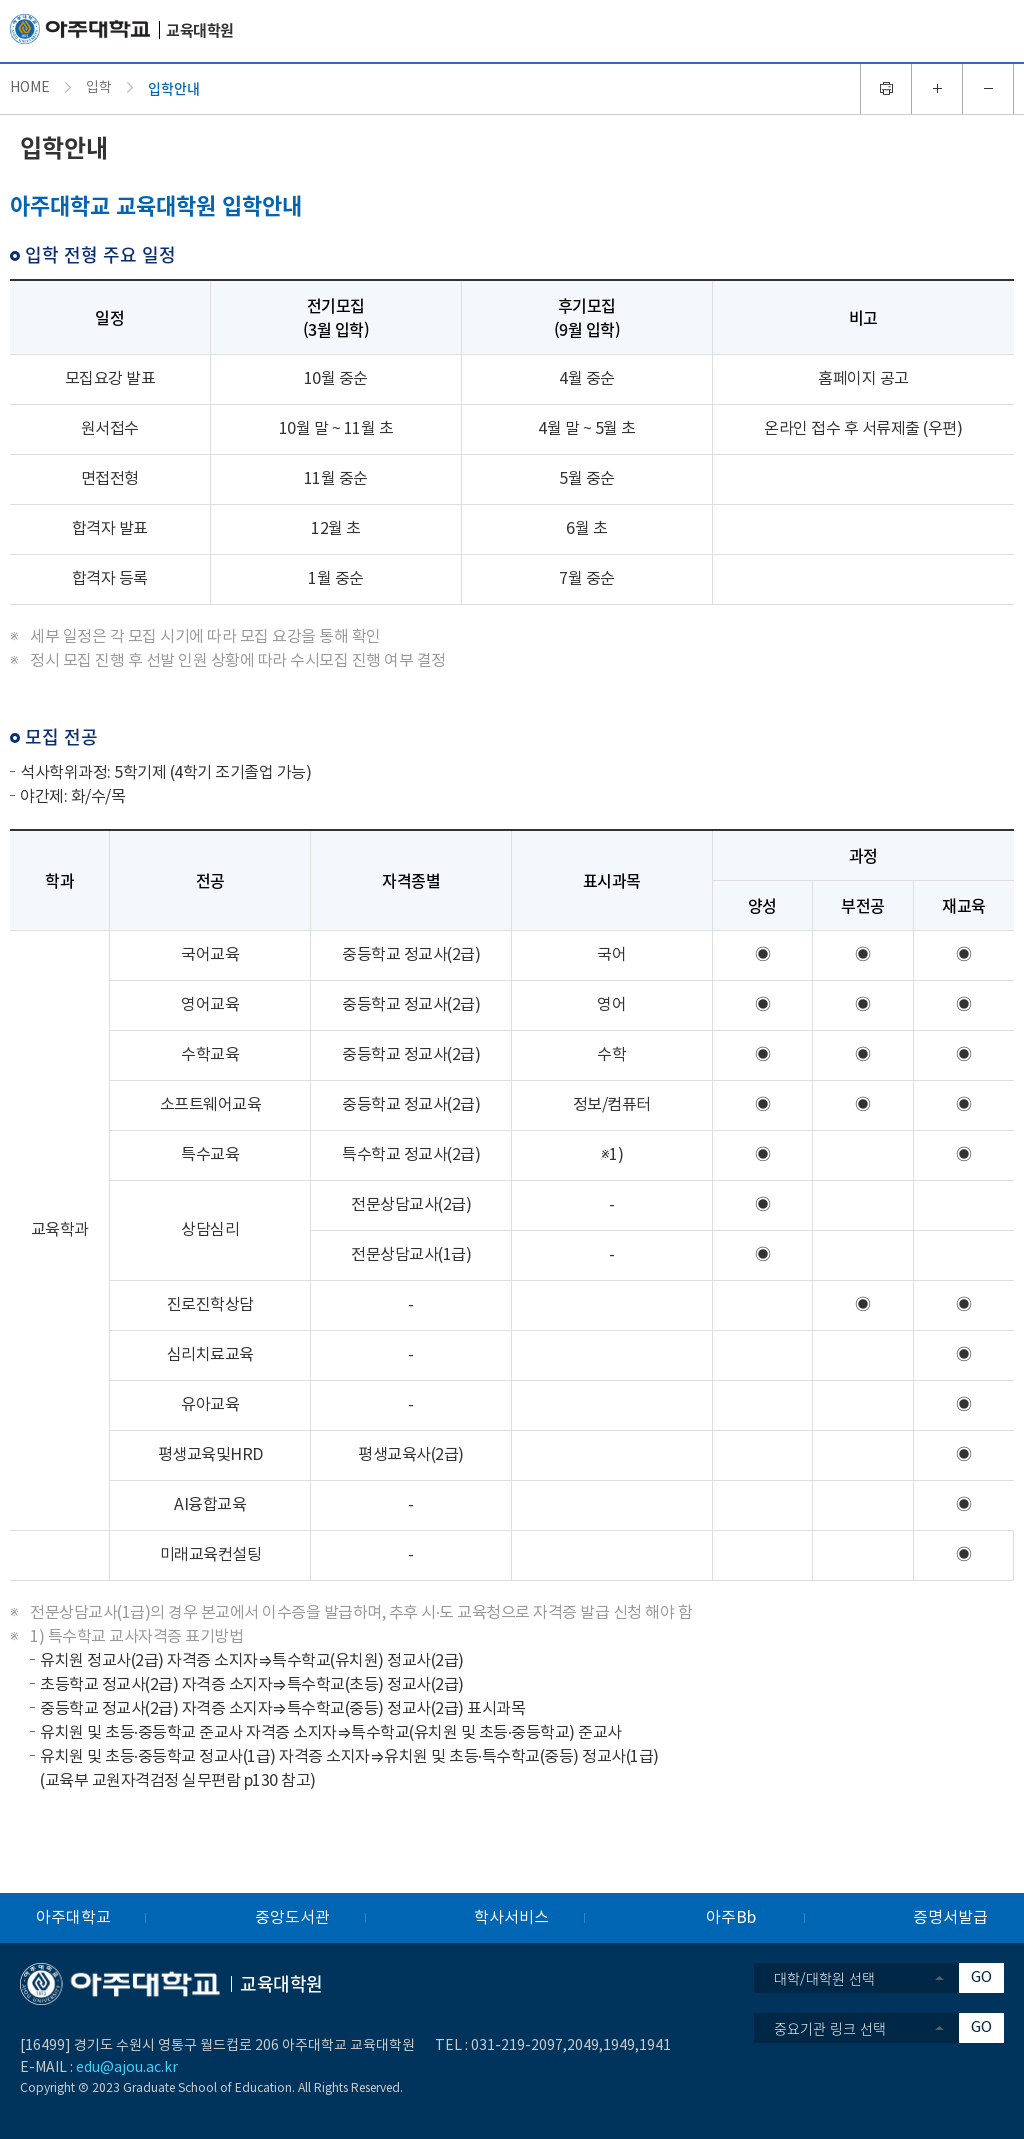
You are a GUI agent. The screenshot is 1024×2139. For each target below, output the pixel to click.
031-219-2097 (517, 2046)
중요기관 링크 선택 (830, 2028)
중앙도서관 (292, 1918)
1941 (655, 2046)
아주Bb (731, 1918)
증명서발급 (950, 1918)
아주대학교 (73, 1918)
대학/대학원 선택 (824, 1978)
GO (981, 1977)
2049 (583, 2046)
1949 (619, 2046)
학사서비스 (511, 1918)
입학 (99, 88)
